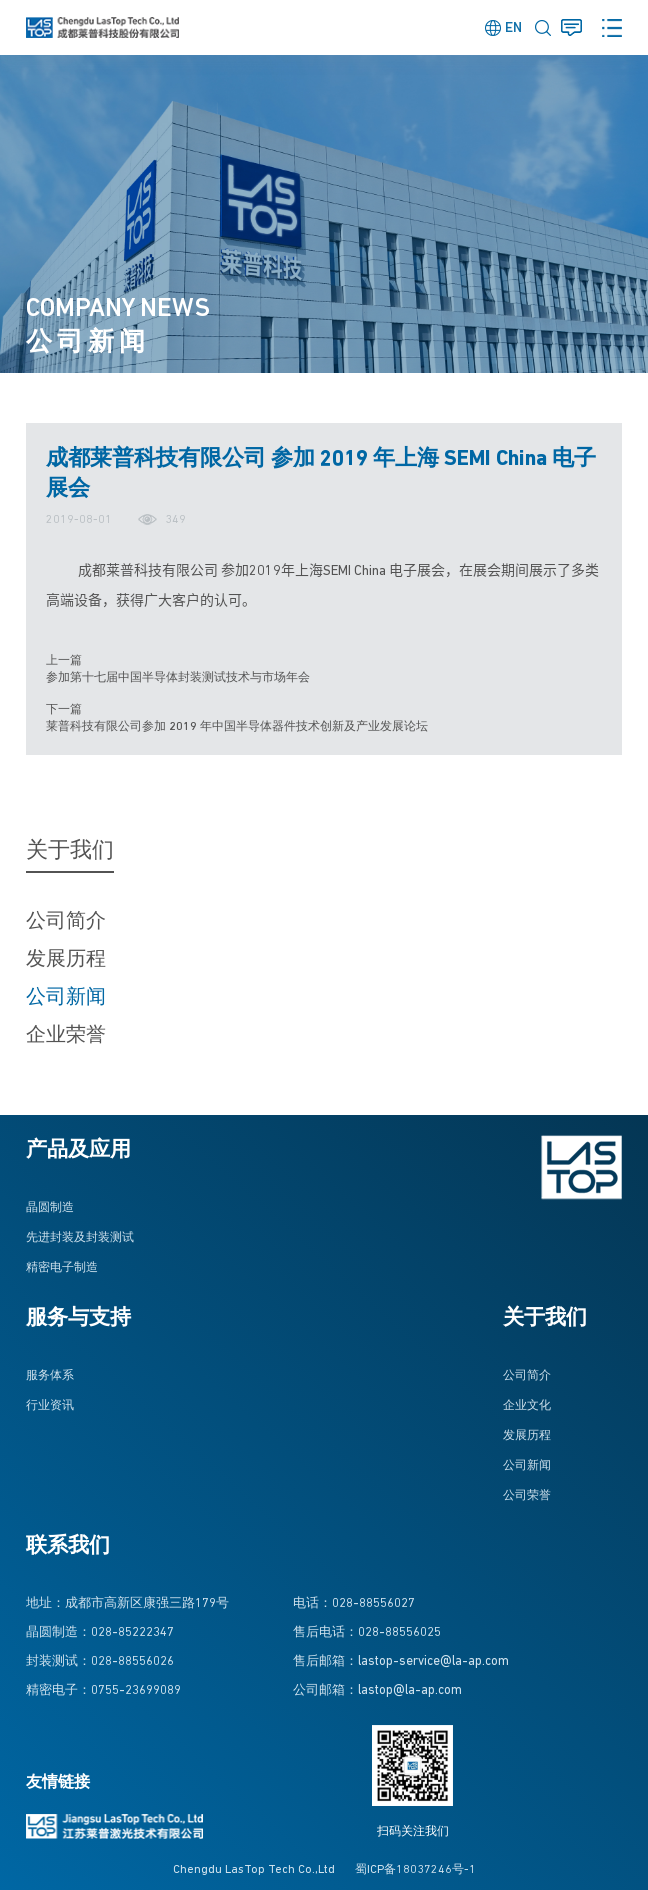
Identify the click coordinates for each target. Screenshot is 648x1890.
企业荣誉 (66, 1036)
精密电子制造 (62, 1268)
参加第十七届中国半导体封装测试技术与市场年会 (178, 678)
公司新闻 (66, 998)
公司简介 (66, 922)
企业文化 (527, 1406)
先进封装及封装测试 (80, 1238)
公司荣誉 (527, 1496)
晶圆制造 (50, 1208)
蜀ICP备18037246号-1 (415, 1870)
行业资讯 (50, 1406)
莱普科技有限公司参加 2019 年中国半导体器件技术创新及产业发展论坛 (237, 727)
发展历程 (66, 960)
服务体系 (50, 1376)
